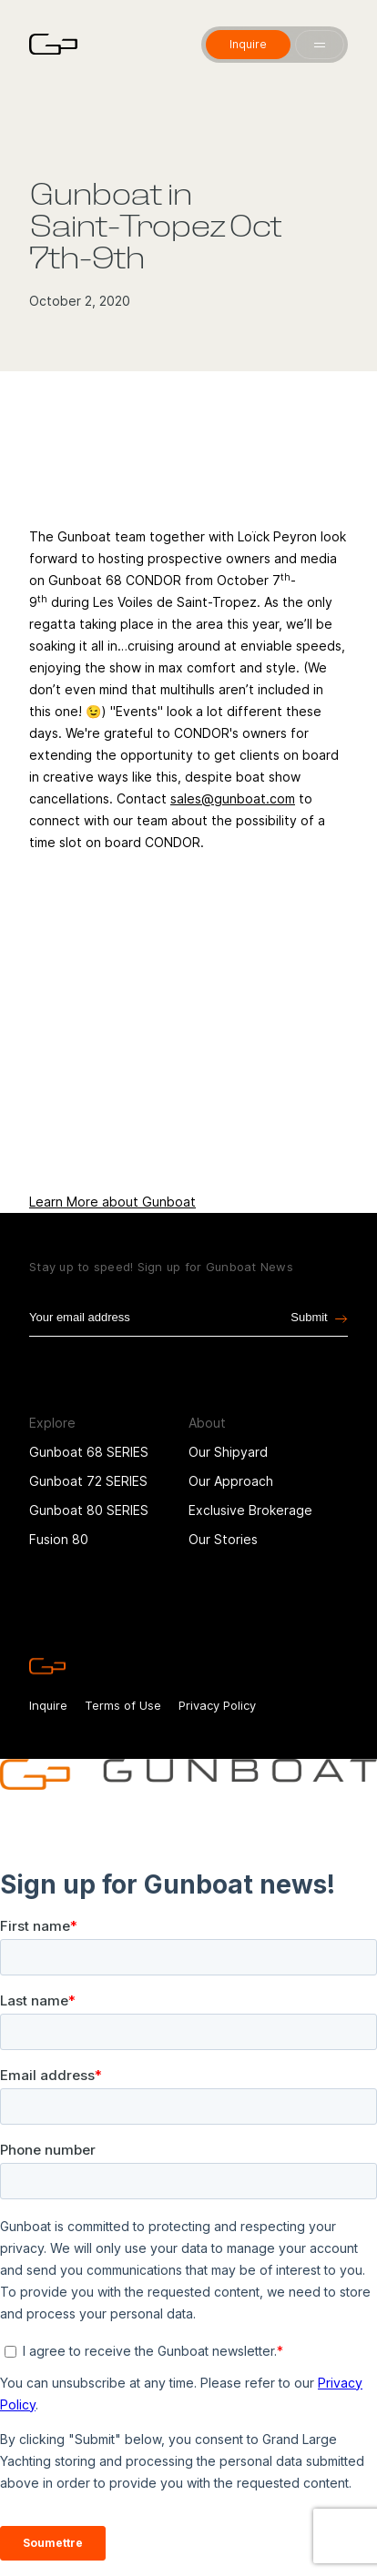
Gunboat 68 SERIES (88, 1469)
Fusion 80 (58, 1556)
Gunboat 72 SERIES (88, 1498)
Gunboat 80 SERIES (88, 1527)
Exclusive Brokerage (250, 1527)
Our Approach (230, 1498)
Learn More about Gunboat (112, 1201)
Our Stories (223, 1556)
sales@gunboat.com (232, 798)
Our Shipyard (228, 1469)
